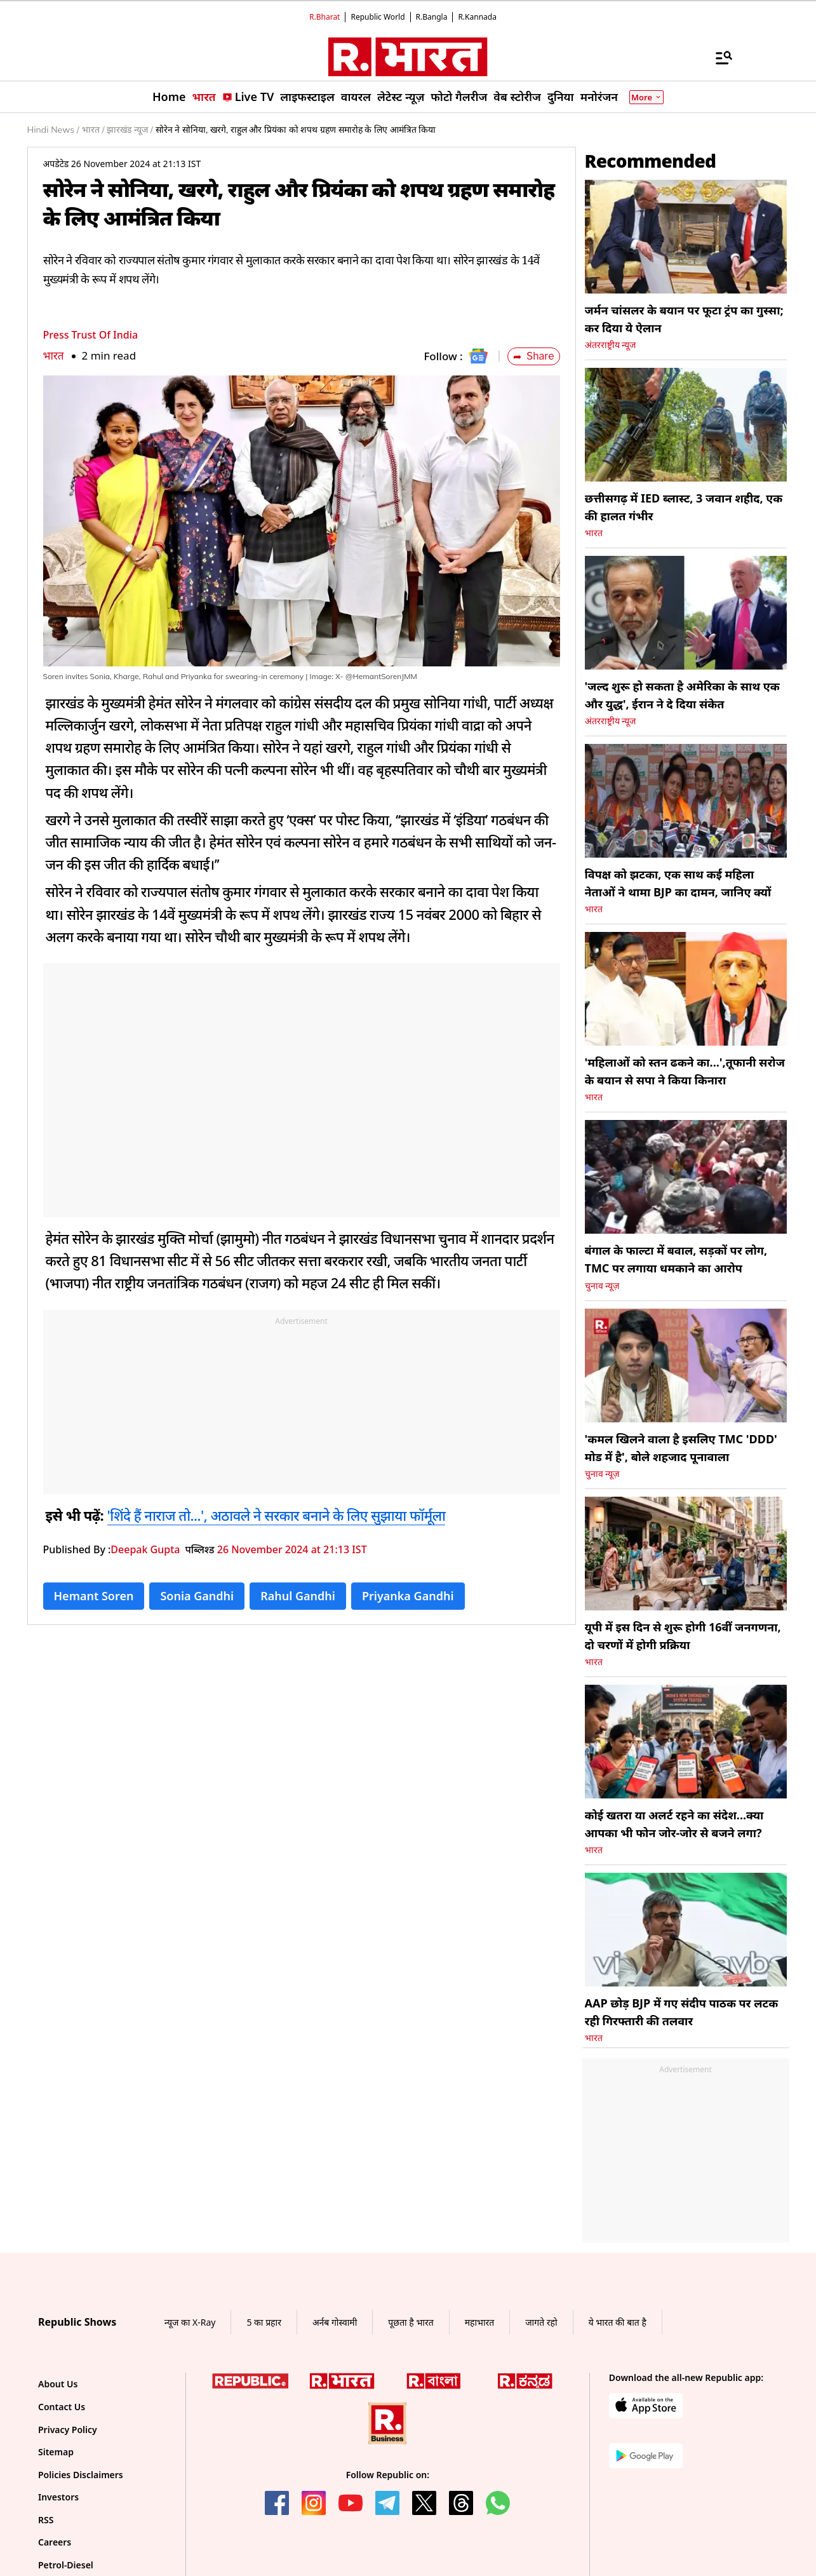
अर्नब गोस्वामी (334, 2322)
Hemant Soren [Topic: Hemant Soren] (94, 1595)
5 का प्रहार (263, 2322)
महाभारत (480, 2322)
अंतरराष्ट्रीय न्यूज (610, 345)
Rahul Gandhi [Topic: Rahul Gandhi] (297, 1595)
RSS (45, 2520)
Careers (54, 2542)
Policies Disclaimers (80, 2475)
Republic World (378, 16)
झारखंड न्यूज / (129, 129)
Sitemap (56, 2452)
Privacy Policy (67, 2430)
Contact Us (61, 2407)
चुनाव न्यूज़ (602, 1285)
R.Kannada (477, 16)
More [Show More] (646, 97)
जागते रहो (541, 2322)
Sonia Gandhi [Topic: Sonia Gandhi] (197, 1595)
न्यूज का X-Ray (190, 2322)
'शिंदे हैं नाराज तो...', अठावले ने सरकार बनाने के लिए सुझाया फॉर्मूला (276, 1515)
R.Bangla (432, 16)
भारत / (93, 129)
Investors (58, 2497)
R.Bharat (324, 16)
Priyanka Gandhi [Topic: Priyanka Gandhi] (408, 1595)
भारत (53, 355)
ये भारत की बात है (617, 2322)
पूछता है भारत (410, 2322)
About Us (57, 2384)
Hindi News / (53, 129)
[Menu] (717, 57)
